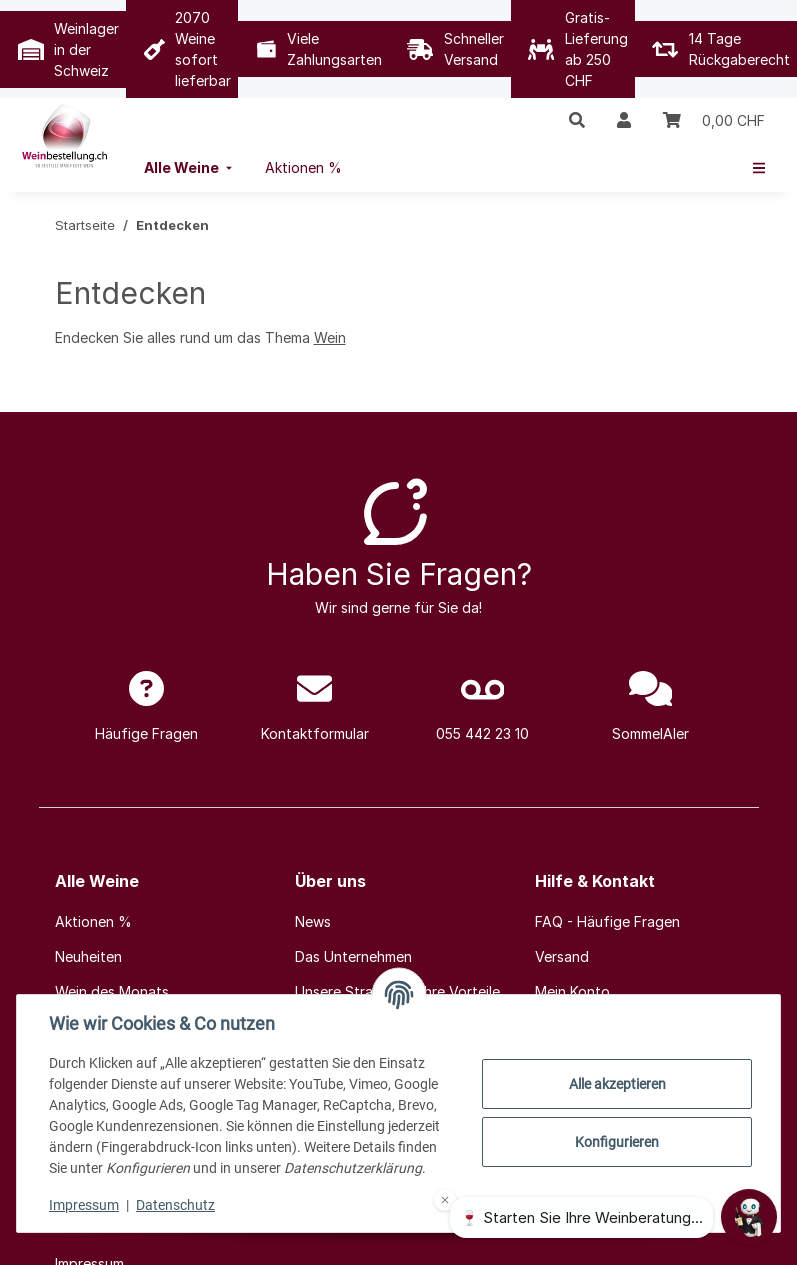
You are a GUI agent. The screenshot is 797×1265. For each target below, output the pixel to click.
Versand (562, 956)
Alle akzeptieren (617, 1084)
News (313, 921)
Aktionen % (93, 921)
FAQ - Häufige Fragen (607, 921)
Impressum (84, 1205)
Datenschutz (175, 1205)
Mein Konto (572, 991)
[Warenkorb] (714, 120)
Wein (330, 337)
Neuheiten (88, 956)
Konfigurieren (617, 1142)
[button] (577, 120)
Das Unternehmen (353, 956)
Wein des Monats (112, 991)
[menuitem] (190, 167)
